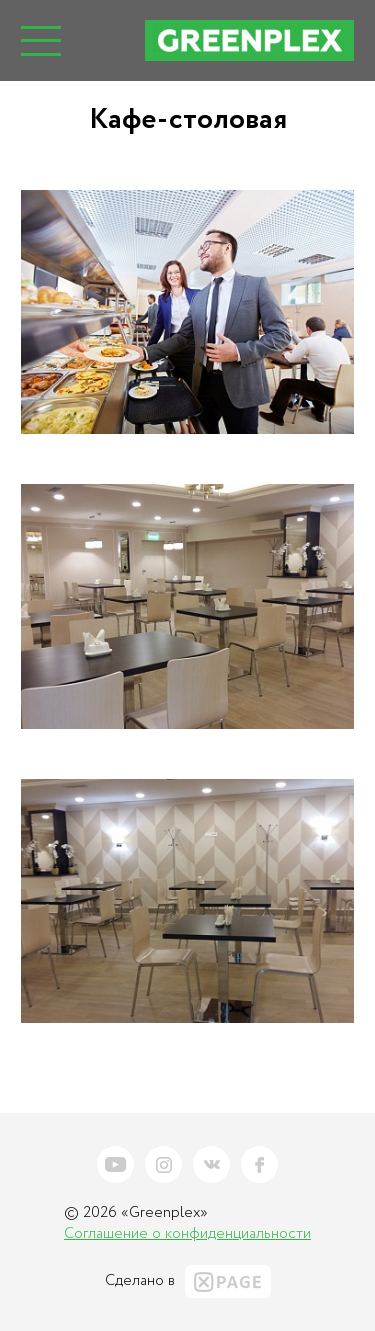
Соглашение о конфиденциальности (187, 1233)
